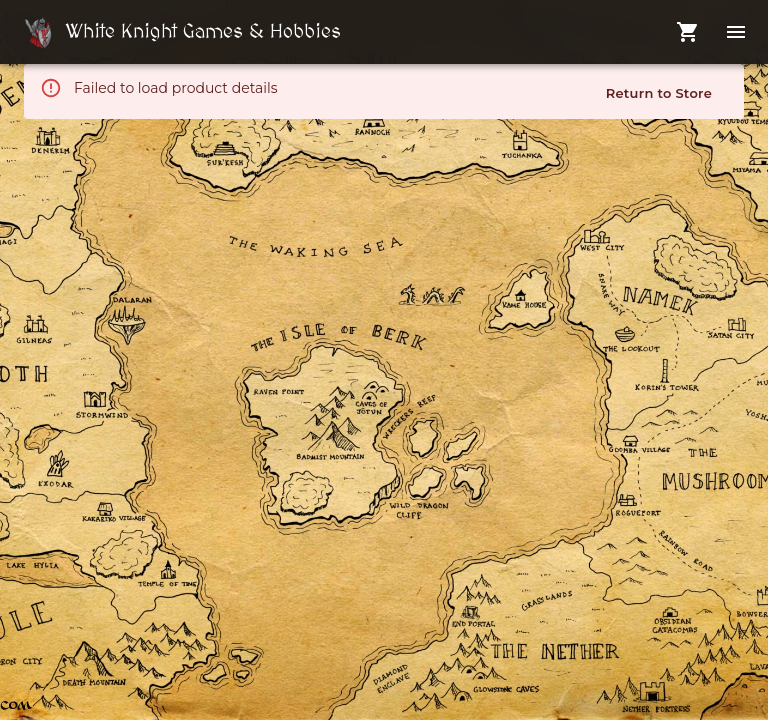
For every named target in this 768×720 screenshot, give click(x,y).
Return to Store (659, 93)
